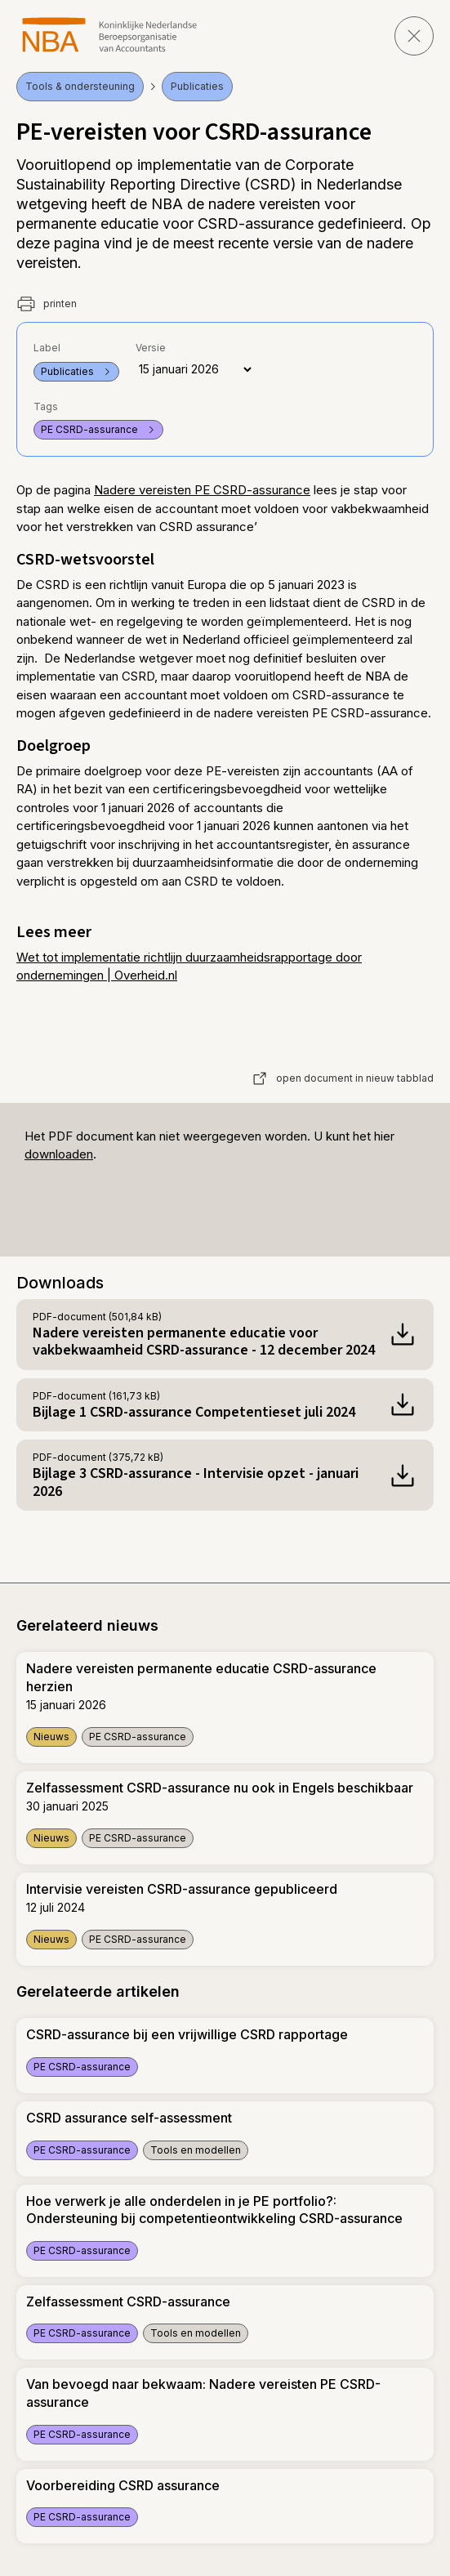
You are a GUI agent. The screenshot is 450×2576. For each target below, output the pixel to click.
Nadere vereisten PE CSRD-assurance (202, 490)
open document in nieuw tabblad (343, 1078)
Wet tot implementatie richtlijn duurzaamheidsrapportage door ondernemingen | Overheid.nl (189, 966)
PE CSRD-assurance (98, 429)
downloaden (59, 1154)
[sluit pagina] (414, 36)
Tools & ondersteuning (80, 86)
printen (46, 304)
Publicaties (197, 86)
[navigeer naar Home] (109, 34)
